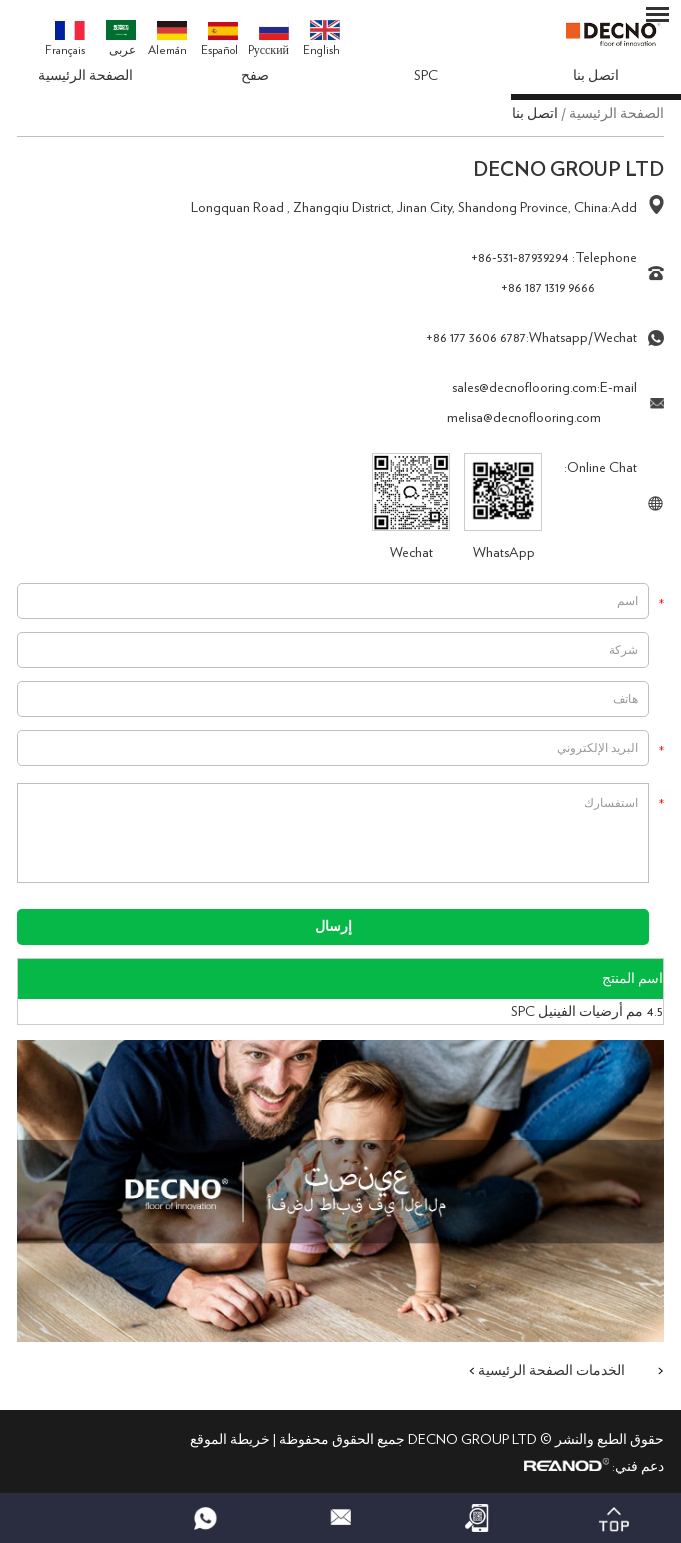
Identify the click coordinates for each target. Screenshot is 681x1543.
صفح (255, 76)
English (321, 38)
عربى (121, 38)
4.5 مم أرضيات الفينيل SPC (587, 1012)
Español (219, 39)
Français (65, 39)
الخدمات (600, 1371)
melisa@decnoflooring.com (524, 418)
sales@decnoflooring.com (524, 388)
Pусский (268, 38)
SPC (426, 76)
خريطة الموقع (230, 1440)
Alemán (167, 39)
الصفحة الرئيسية (85, 76)
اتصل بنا (596, 76)
